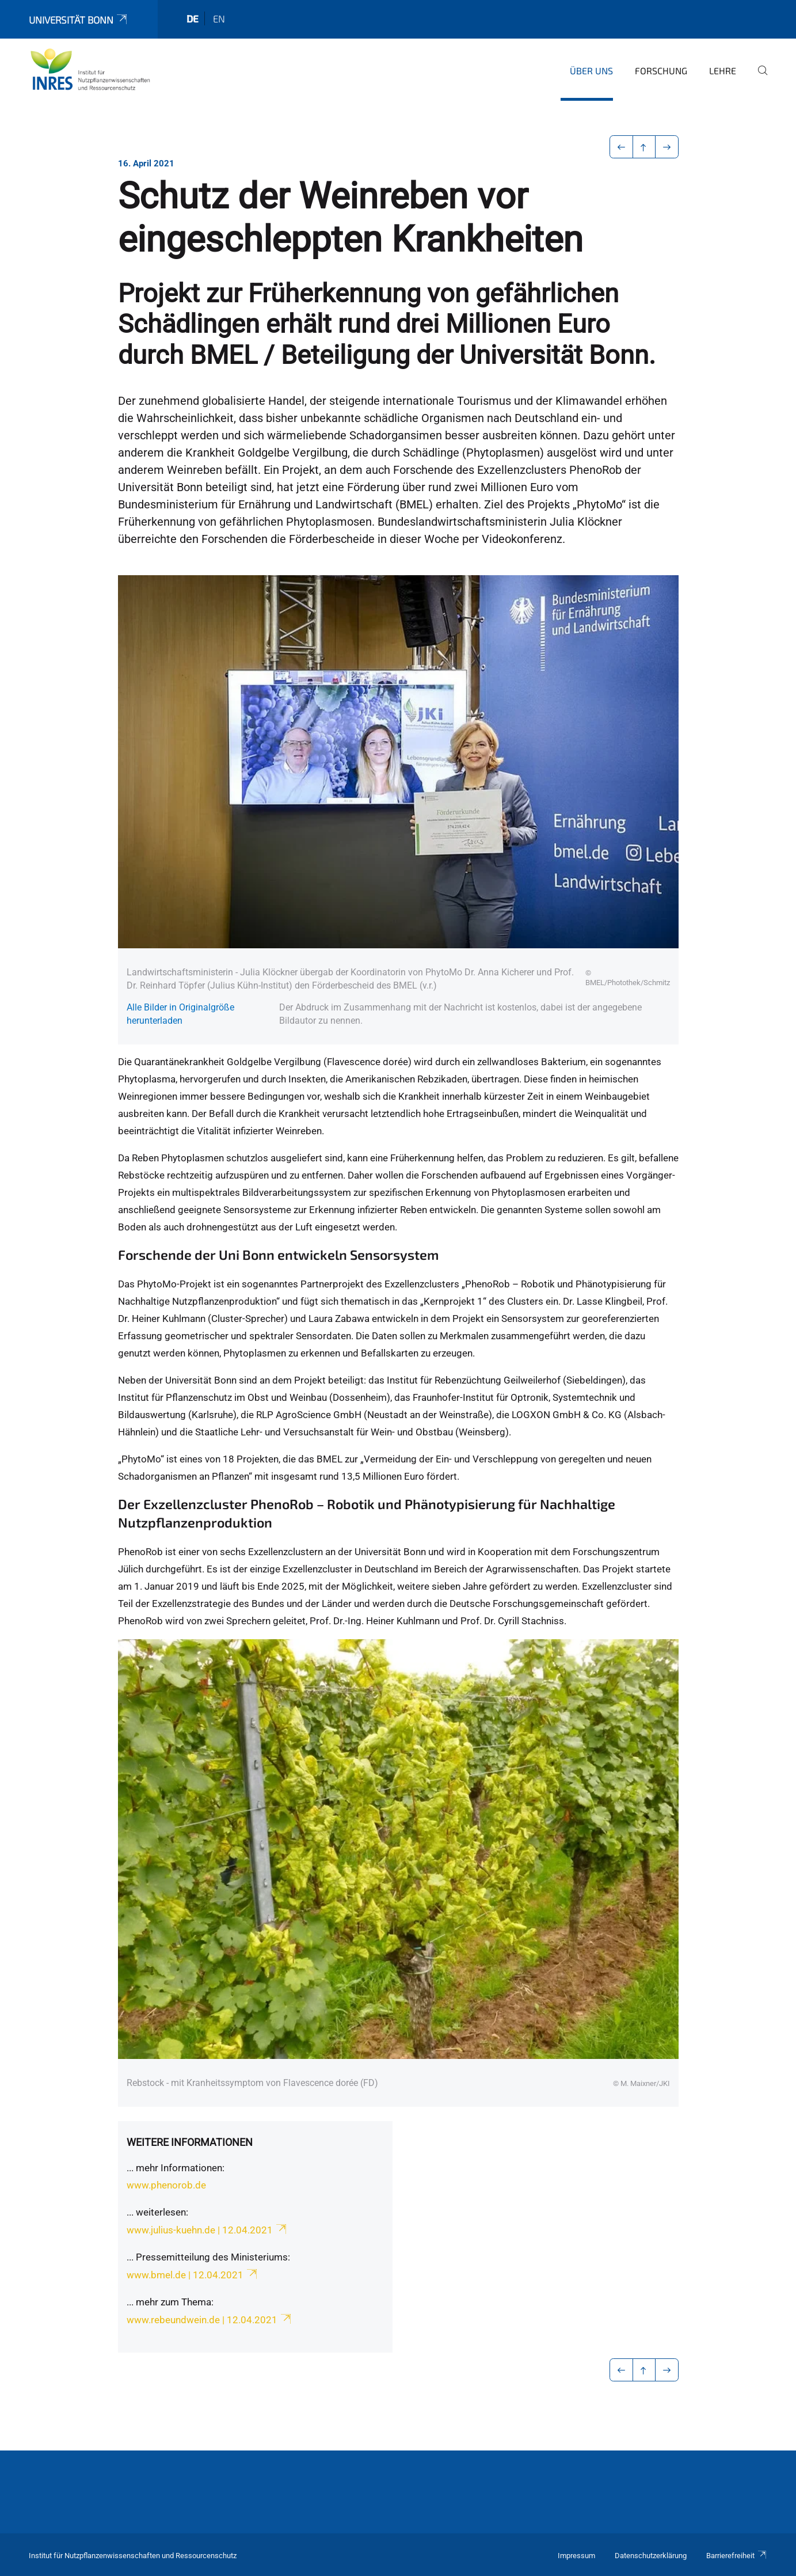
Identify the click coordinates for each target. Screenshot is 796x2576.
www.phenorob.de (166, 2185)
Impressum (576, 2555)
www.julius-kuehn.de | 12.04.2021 (207, 2230)
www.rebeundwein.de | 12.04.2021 (210, 2320)
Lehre (722, 70)
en (219, 18)
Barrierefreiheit (736, 2555)
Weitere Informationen (190, 2142)
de (192, 18)
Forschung (661, 70)
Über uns (591, 70)
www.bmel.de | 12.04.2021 (193, 2275)
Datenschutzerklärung (651, 2555)
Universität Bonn (79, 19)
